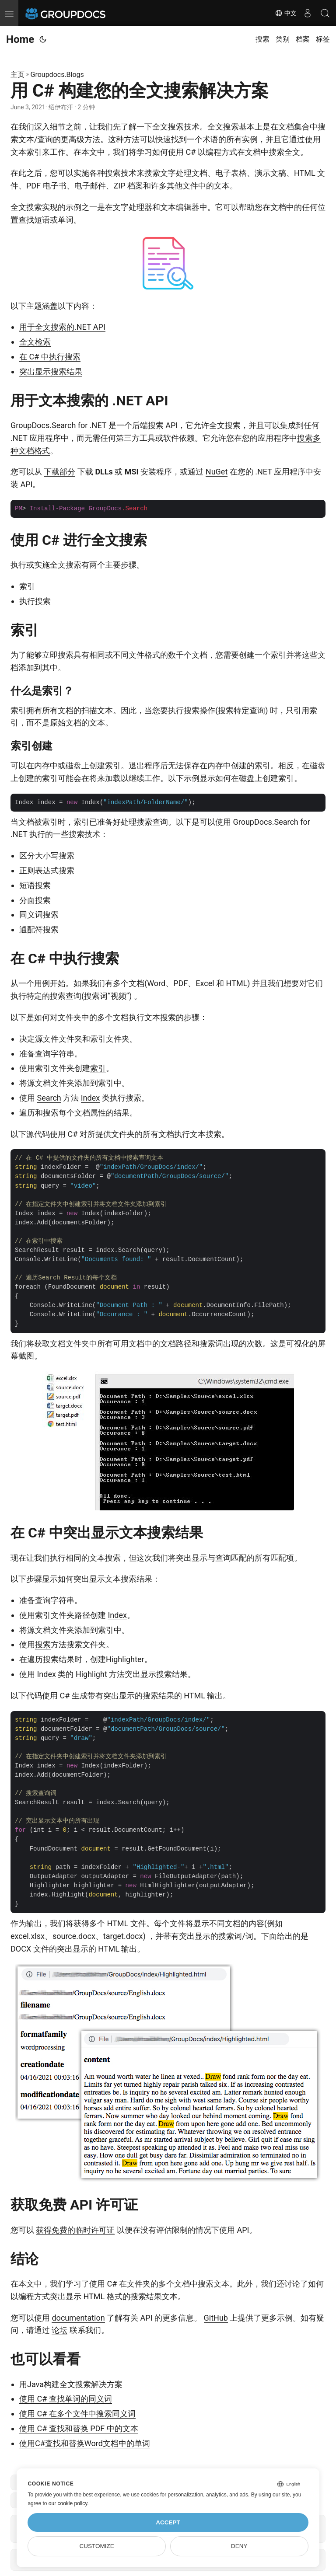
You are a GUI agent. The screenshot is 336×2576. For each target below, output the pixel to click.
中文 (286, 13)
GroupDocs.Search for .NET (58, 425)
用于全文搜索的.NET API (62, 326)
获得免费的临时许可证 (75, 2229)
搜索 (43, 1644)
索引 (98, 1068)
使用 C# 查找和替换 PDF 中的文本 (78, 2428)
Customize (97, 2546)
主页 (17, 74)
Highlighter (125, 1659)
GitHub (216, 2317)
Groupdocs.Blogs (57, 74)
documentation (78, 2317)
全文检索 (35, 341)
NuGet (217, 471)
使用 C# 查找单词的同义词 (65, 2398)
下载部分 (59, 471)
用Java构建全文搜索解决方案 (70, 2384)
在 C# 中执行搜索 (49, 356)
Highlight (91, 1674)
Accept (168, 2522)
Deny (239, 2546)
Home (20, 39)
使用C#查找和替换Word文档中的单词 (84, 2443)
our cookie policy (68, 2503)
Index (90, 1097)
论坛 (59, 2330)
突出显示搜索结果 (50, 371)
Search (49, 1097)
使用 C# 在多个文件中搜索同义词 (77, 2413)
